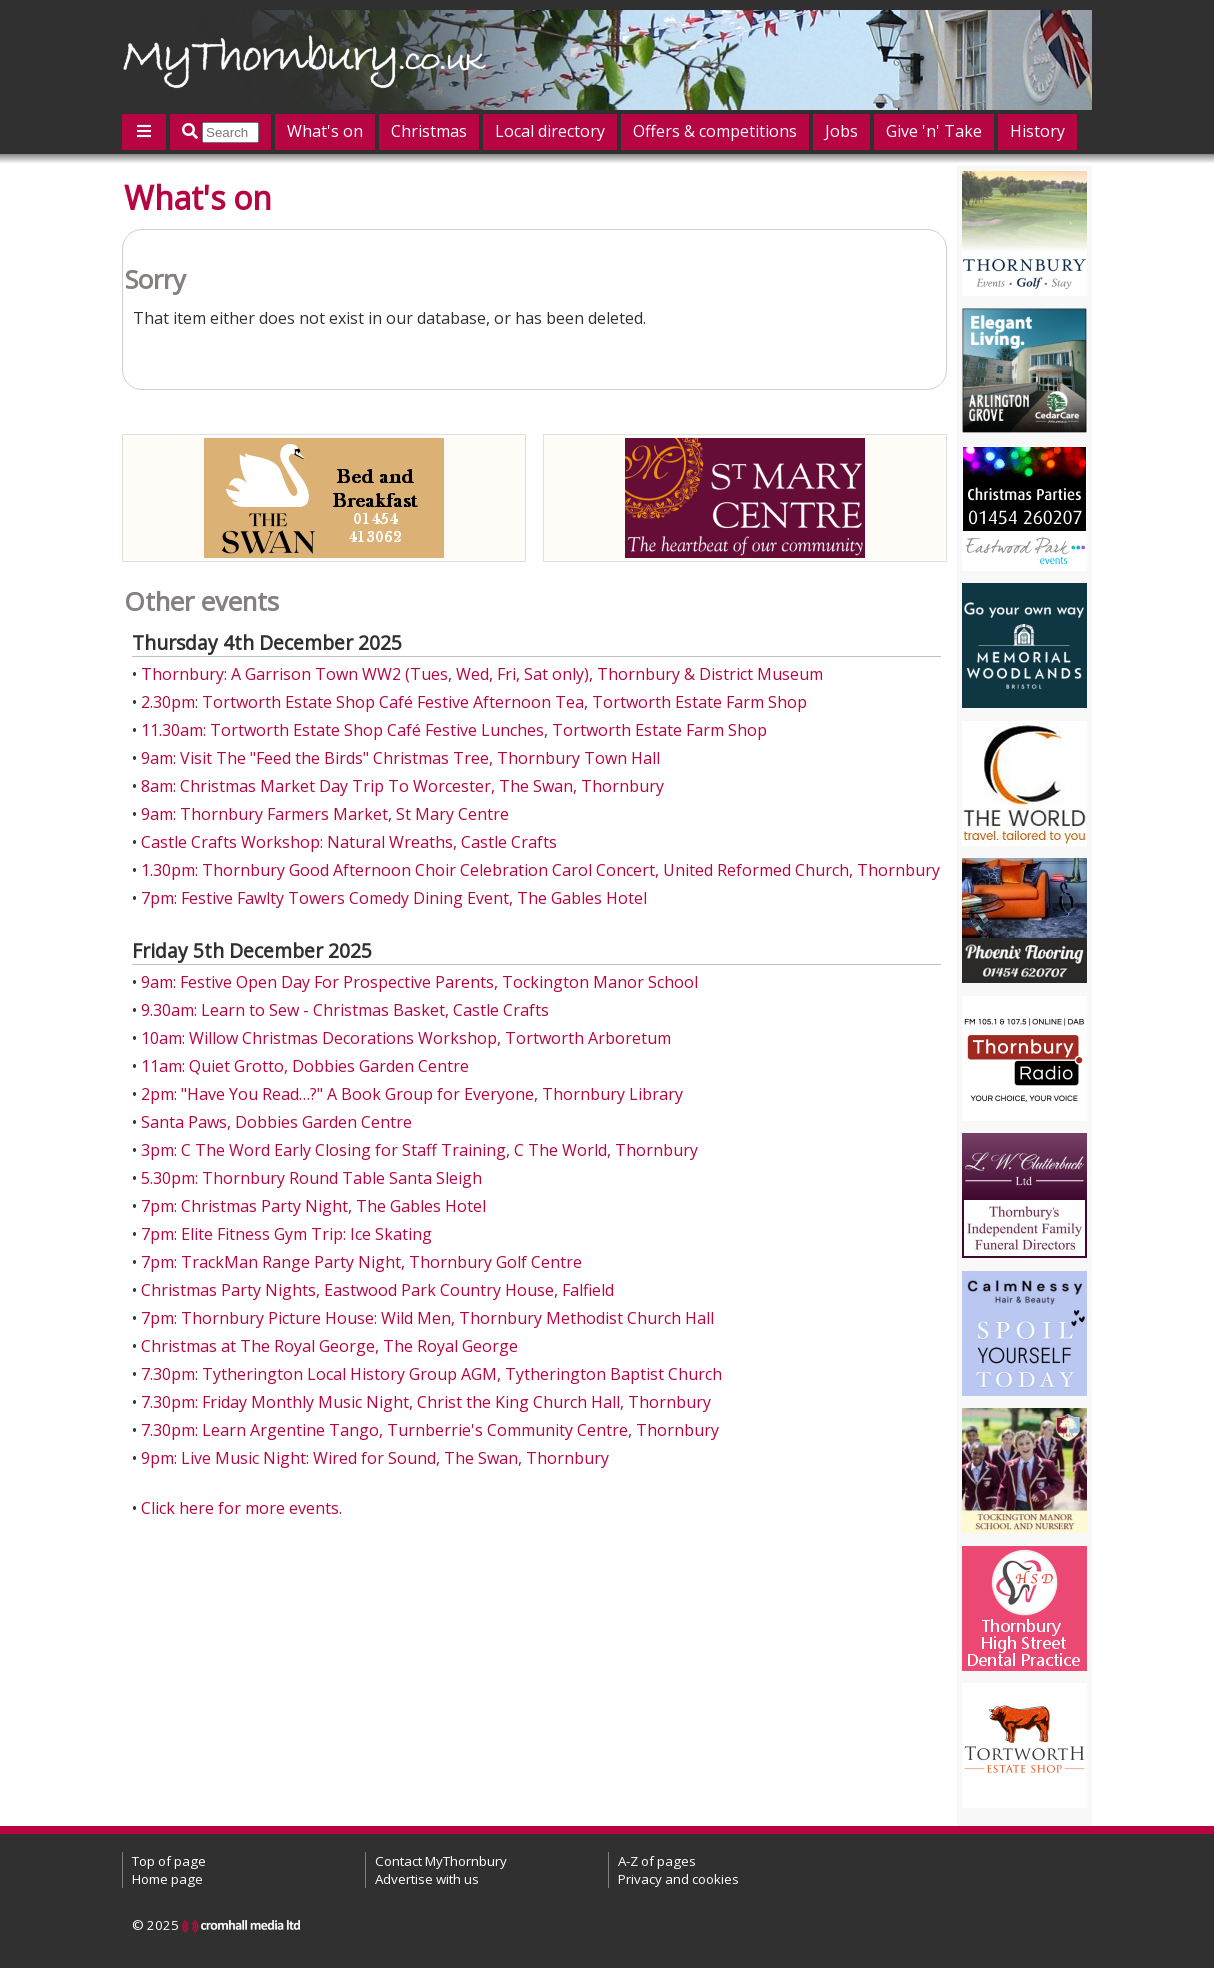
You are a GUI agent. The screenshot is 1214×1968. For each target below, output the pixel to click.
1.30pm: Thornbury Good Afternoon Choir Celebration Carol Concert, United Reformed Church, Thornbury (540, 870)
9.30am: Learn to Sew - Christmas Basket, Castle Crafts (345, 1010)
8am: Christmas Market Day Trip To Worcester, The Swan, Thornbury (402, 786)
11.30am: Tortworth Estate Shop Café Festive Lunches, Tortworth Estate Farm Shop (454, 730)
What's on (325, 131)
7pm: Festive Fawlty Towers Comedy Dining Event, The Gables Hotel (394, 898)
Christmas (429, 131)
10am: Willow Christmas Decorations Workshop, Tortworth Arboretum (406, 1038)
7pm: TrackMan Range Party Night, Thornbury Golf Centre (361, 1262)
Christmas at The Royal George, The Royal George (329, 1346)
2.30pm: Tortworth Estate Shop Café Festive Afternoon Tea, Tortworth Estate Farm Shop (474, 702)
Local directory (550, 131)
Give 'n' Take (934, 131)
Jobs (841, 131)
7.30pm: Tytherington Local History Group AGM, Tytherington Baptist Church (431, 1374)
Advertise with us (427, 1879)
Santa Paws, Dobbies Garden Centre (276, 1122)
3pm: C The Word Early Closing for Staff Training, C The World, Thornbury (419, 1150)
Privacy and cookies (678, 1879)
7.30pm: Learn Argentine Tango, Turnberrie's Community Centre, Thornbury (430, 1430)
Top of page (169, 1861)
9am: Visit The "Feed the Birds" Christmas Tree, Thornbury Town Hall (400, 758)
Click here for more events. (241, 1508)
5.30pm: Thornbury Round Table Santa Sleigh (311, 1178)
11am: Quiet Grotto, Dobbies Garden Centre (305, 1066)
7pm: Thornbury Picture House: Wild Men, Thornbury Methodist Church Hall (427, 1318)
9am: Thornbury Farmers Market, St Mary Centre (325, 814)
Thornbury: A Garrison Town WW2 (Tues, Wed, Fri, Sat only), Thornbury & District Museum (482, 674)
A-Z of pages (657, 1861)
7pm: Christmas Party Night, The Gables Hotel (313, 1206)
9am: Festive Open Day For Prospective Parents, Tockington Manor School (419, 982)
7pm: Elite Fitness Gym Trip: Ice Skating (286, 1234)
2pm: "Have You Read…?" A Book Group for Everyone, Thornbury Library (412, 1094)
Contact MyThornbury (441, 1861)
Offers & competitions (715, 131)
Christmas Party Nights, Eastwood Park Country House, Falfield (377, 1290)
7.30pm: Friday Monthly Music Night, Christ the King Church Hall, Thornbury (426, 1402)
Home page (167, 1879)
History (1037, 131)
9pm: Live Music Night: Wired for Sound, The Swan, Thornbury (375, 1458)
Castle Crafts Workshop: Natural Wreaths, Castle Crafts (349, 842)
